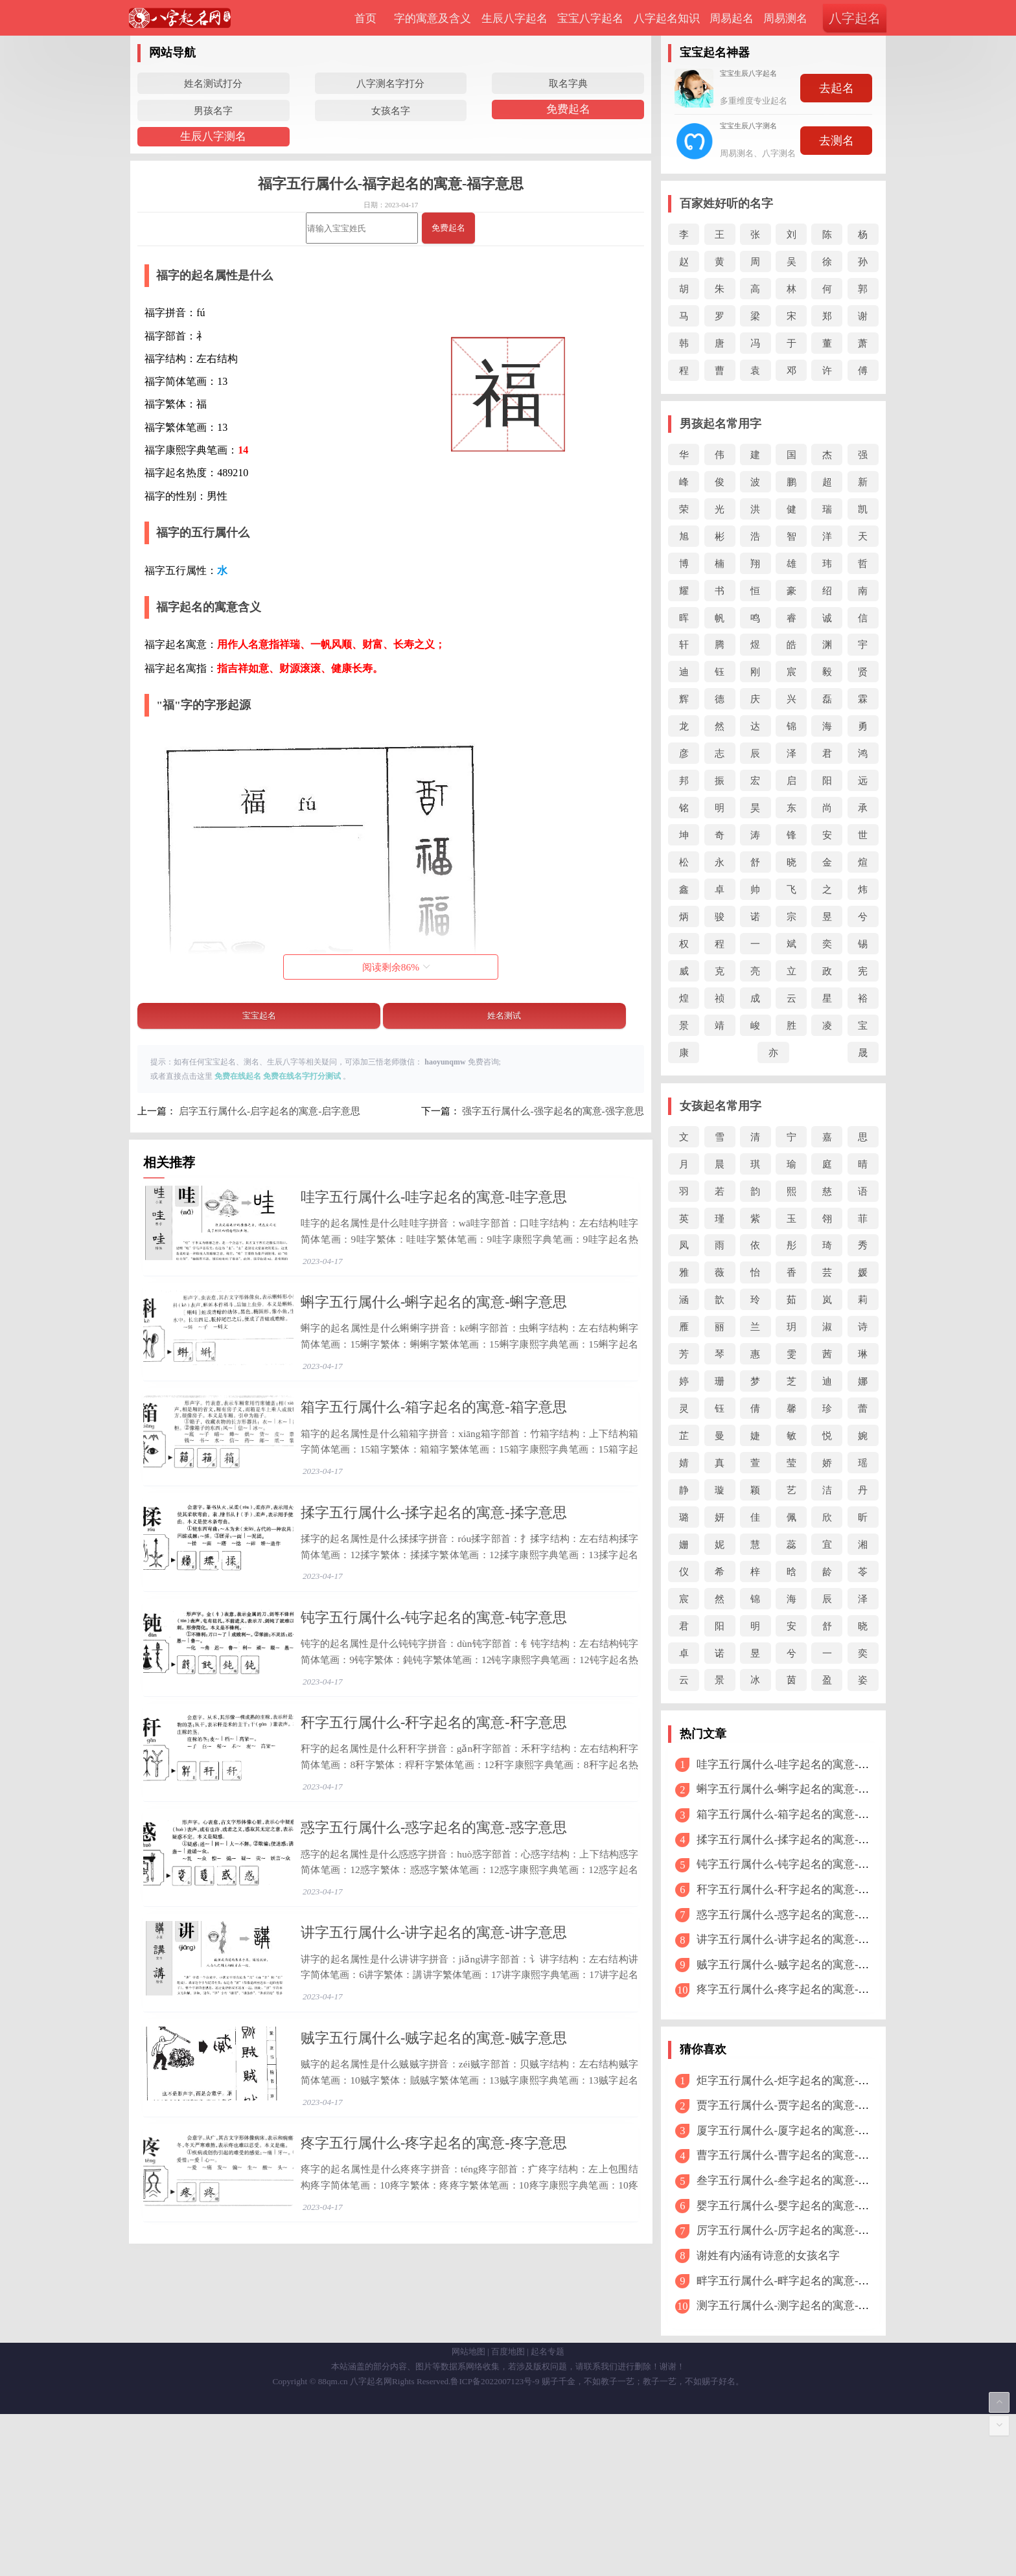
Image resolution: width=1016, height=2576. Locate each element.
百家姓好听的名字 (726, 203)
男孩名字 (213, 110)
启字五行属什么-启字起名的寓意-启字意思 (269, 1110)
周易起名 (732, 18)
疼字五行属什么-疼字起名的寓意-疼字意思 (434, 2361)
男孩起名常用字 (720, 423)
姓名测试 (504, 1015)
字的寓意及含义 (432, 18)
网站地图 (468, 2513)
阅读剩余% (396, 966)
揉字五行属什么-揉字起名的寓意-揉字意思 (434, 1585)
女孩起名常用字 (720, 1105)
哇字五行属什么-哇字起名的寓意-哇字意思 (434, 1197)
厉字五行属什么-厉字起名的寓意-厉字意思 (799, 2230)
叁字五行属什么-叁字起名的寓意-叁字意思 (799, 2180)
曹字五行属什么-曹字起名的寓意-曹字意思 (799, 2155)
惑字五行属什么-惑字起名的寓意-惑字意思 (434, 1973)
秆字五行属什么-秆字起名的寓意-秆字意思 (434, 1843)
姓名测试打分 (213, 83)
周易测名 (785, 18)
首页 (365, 18)
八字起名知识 (667, 18)
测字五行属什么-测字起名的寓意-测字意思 (799, 2305)
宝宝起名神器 (715, 52)
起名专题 (547, 2513)
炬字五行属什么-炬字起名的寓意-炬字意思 (799, 2081)
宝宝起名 (259, 1015)
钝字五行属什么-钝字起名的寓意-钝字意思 (434, 1715)
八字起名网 (371, 2542)
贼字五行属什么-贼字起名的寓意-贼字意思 (434, 2232)
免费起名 (568, 109)
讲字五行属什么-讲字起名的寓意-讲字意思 (434, 2103)
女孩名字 (390, 110)
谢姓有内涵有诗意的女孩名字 (768, 2255)
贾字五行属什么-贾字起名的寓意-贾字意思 (799, 2105)
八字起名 (855, 18)
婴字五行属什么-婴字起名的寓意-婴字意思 (799, 2206)
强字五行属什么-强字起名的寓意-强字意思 (552, 1110)
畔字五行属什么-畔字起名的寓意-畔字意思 (799, 2281)
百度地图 (508, 2513)
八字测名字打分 (390, 83)
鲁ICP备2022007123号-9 (494, 2542)
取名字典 (568, 83)
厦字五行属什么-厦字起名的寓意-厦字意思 (799, 2130)
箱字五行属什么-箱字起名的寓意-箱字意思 (434, 1455)
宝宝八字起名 (590, 18)
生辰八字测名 (213, 136)
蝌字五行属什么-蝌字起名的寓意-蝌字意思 (434, 1326)
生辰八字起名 (514, 18)
